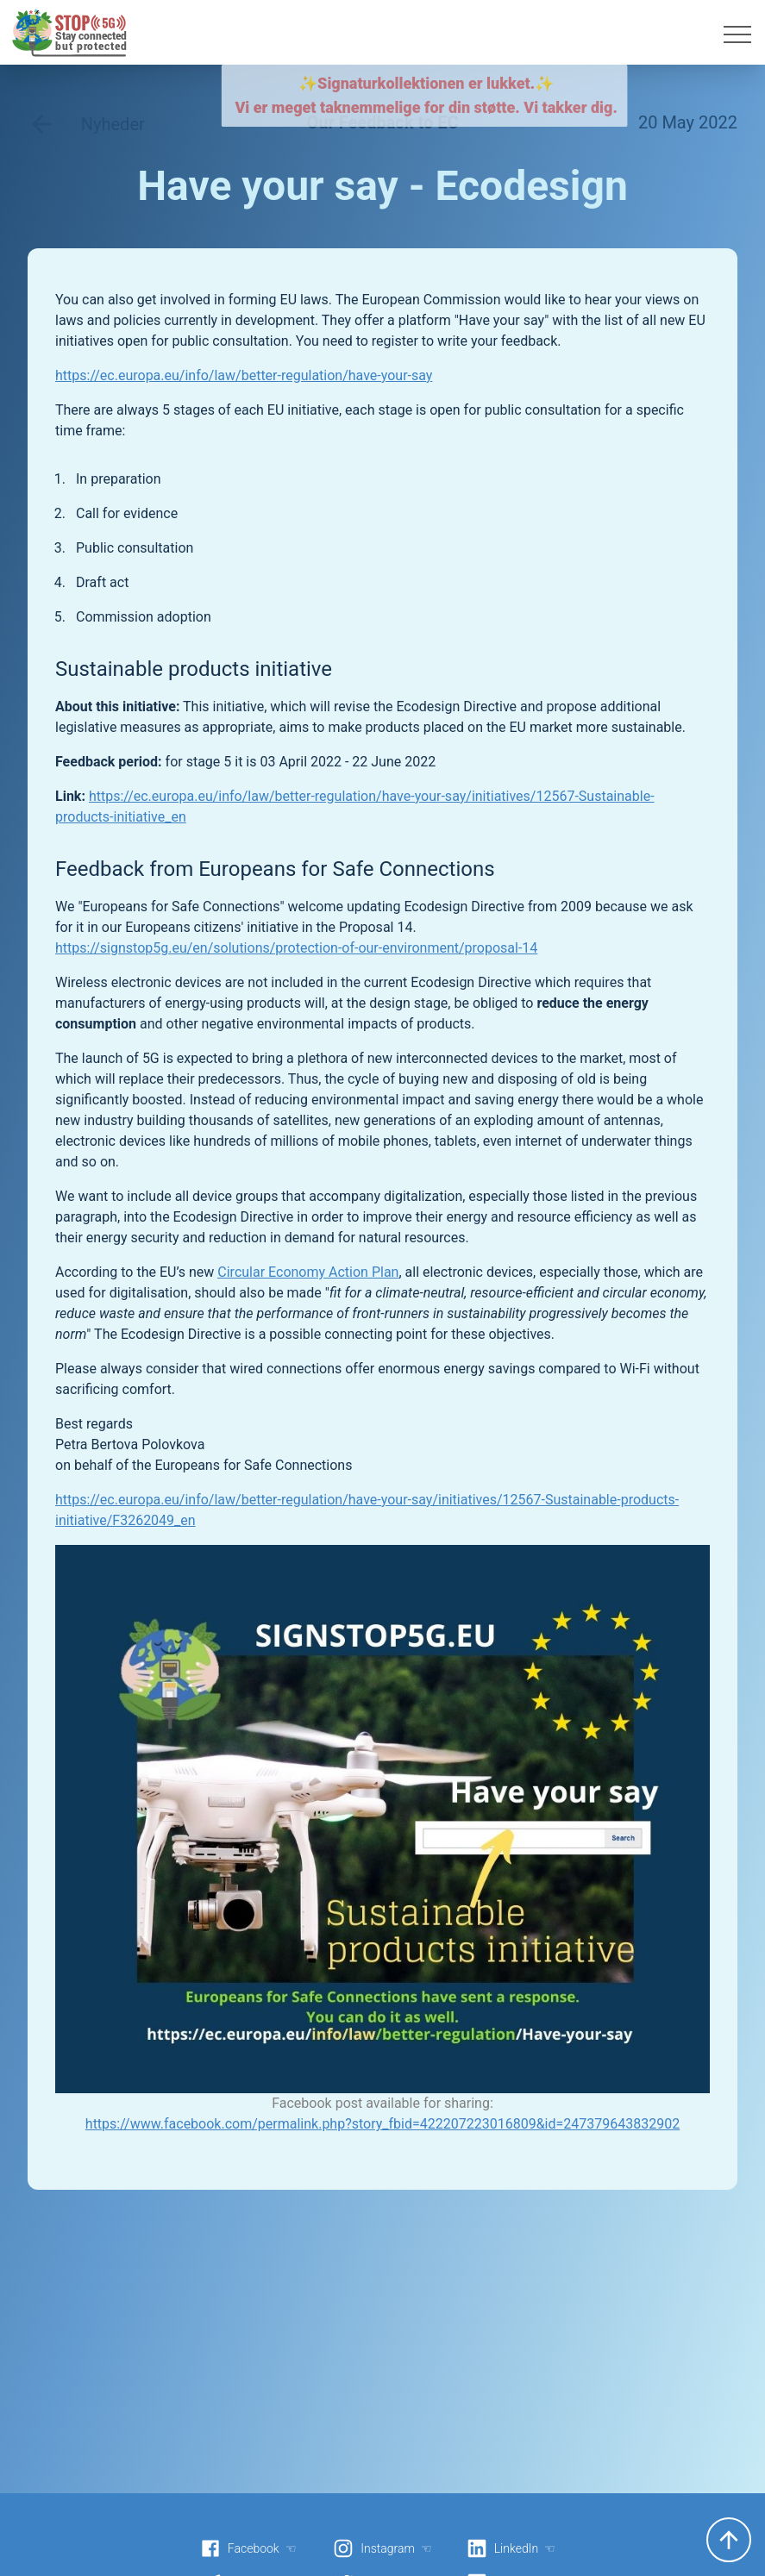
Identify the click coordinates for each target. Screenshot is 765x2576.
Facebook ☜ (248, 2548)
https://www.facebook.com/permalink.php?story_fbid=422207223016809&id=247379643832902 (382, 2124)
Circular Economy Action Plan (307, 1272)
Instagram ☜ (382, 2548)
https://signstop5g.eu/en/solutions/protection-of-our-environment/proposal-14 (296, 948)
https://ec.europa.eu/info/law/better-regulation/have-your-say (243, 375)
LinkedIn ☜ (511, 2548)
